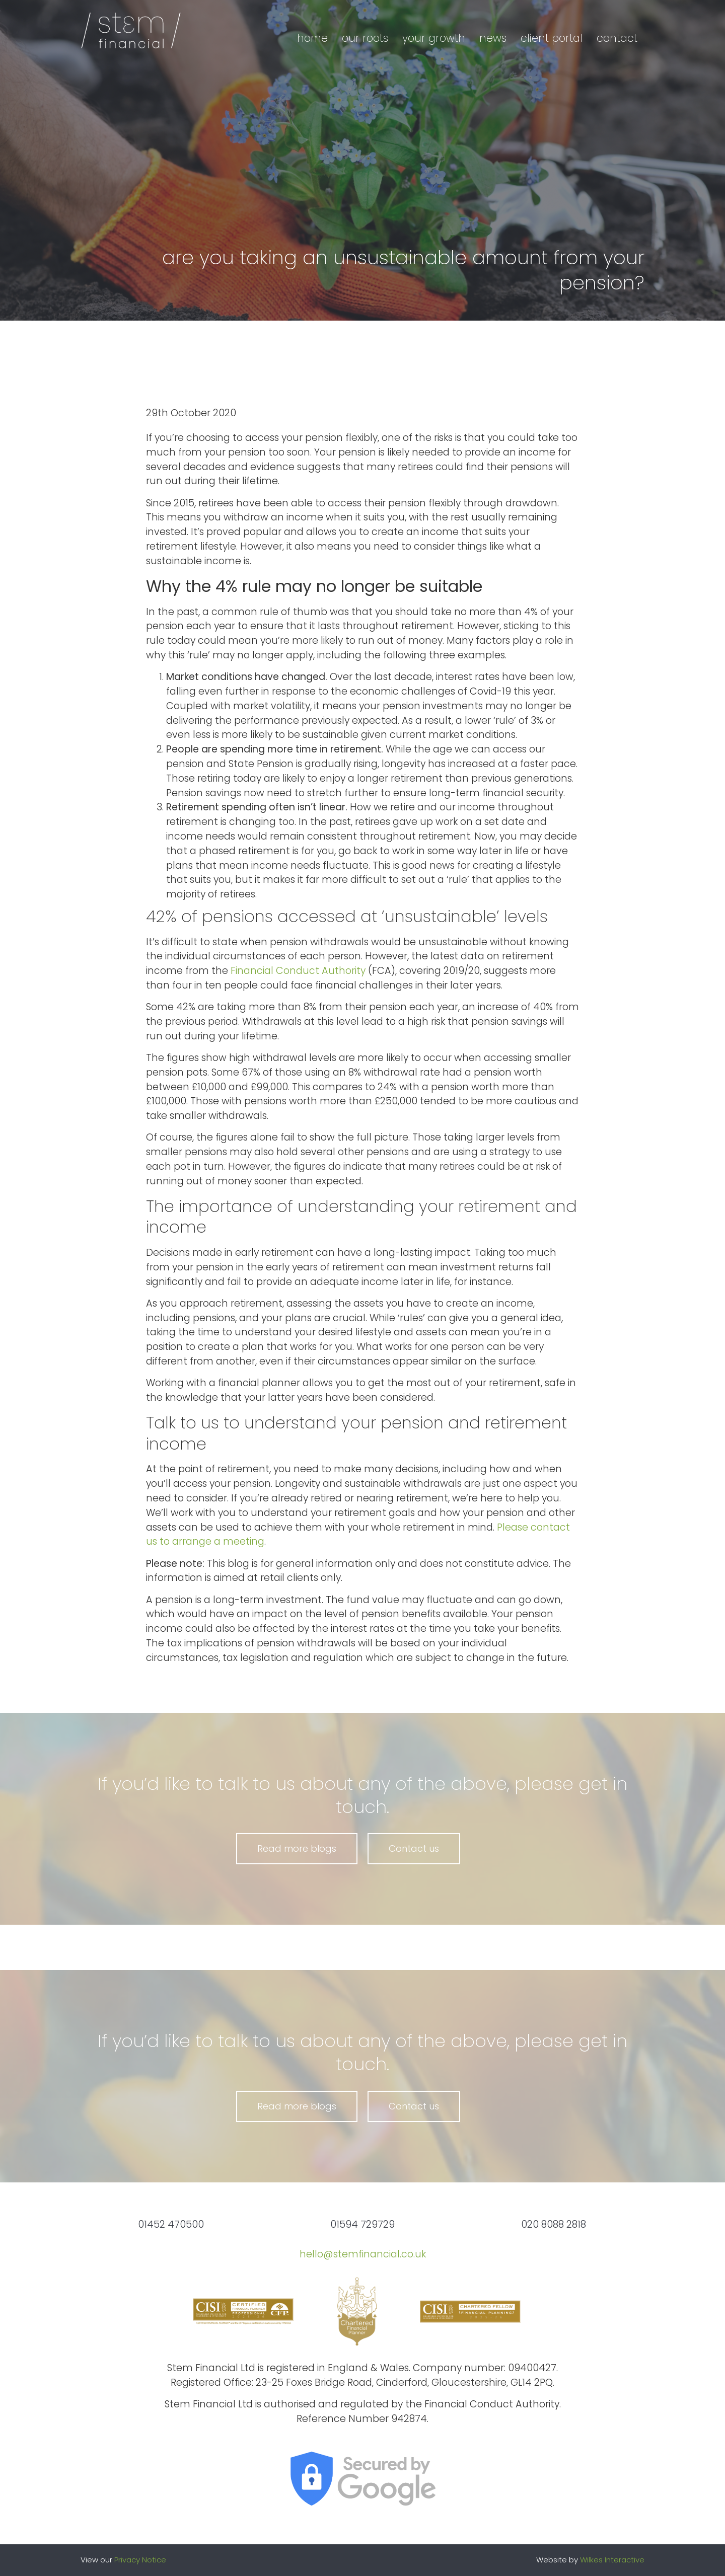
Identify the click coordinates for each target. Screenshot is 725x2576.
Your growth (433, 38)
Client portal (552, 38)
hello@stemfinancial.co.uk (363, 2254)
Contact (617, 38)
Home (312, 38)
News (492, 38)
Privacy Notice (140, 2559)
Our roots (365, 38)
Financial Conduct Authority (298, 970)
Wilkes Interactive (612, 2559)
